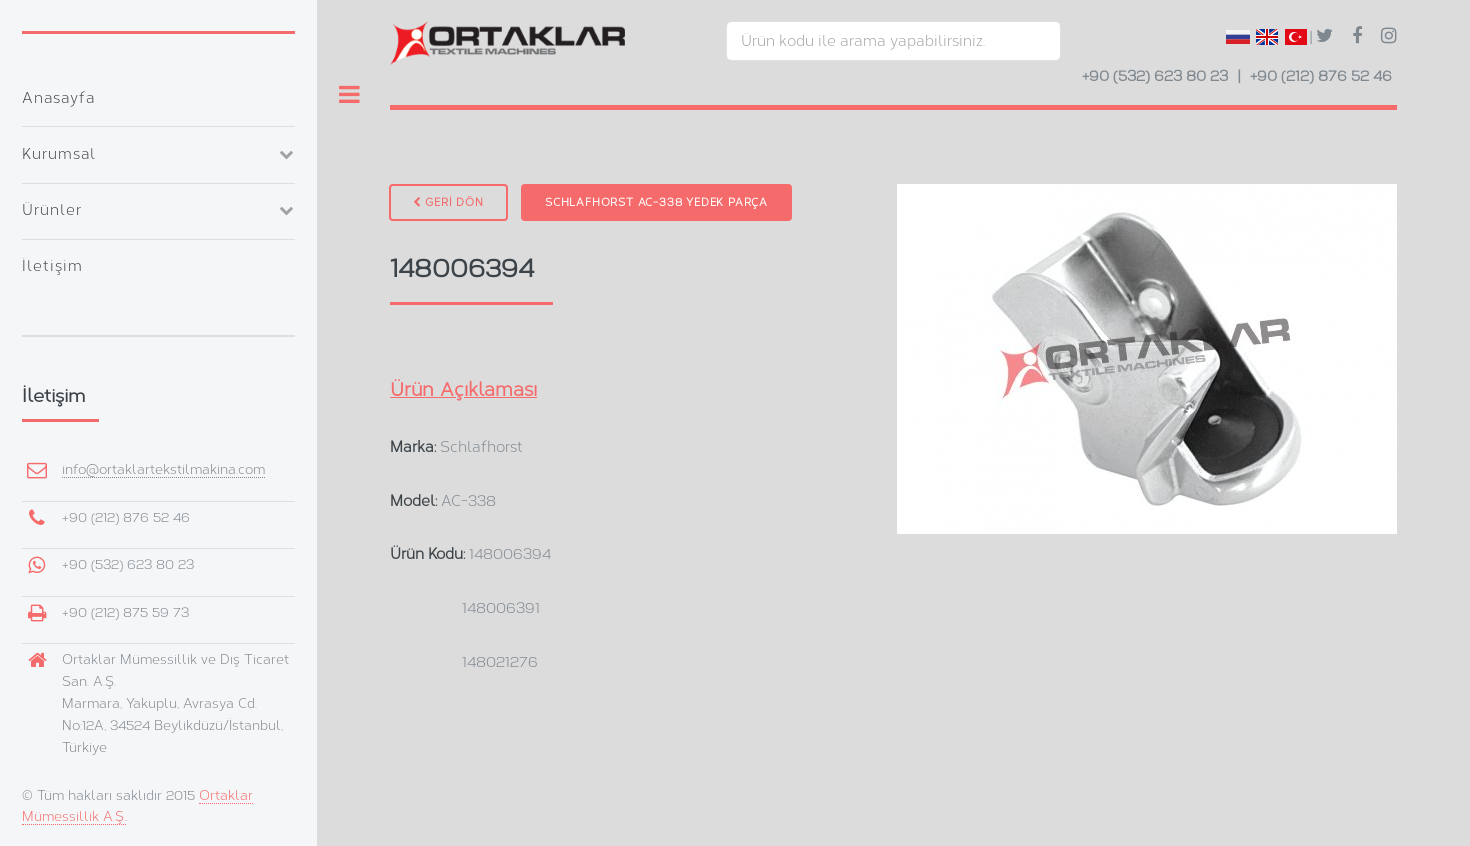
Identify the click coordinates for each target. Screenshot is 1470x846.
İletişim (52, 266)
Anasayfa (58, 98)
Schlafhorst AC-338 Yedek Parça (656, 202)
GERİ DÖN (448, 202)
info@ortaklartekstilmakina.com (163, 469)
